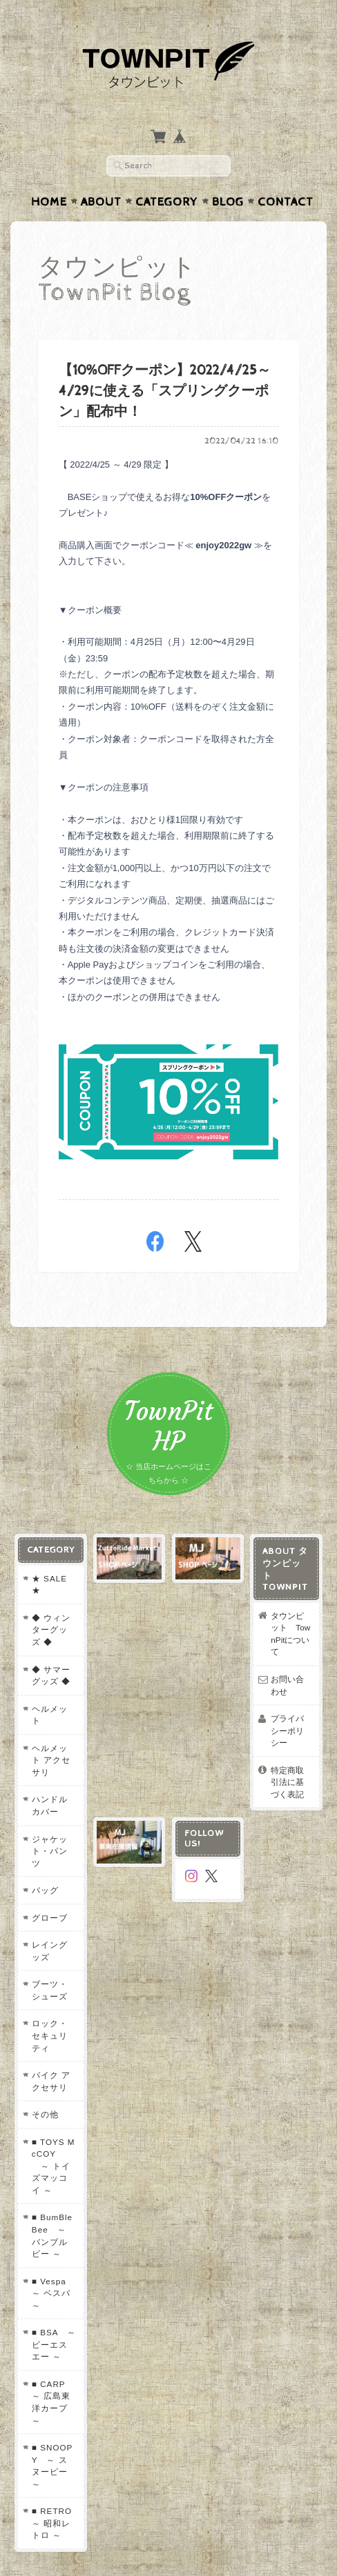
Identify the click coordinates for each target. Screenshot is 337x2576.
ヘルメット (52, 1681)
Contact (286, 175)
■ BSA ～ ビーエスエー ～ (52, 2257)
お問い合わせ (292, 1646)
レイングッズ (52, 1888)
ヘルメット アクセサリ (52, 1715)
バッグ (43, 1827)
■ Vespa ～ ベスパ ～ (52, 2205)
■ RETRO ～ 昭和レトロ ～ (54, 2424)
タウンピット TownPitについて (292, 1600)
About (101, 175)
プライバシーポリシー (292, 1686)
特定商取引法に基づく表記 (292, 1731)
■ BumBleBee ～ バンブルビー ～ (52, 2148)
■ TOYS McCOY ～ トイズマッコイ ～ (52, 2085)
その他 (43, 2039)
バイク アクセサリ (49, 2006)
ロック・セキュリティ (52, 1966)
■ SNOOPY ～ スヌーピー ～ (52, 2372)
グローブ (48, 1854)
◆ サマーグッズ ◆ (49, 1648)
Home (49, 175)
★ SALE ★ (48, 1557)
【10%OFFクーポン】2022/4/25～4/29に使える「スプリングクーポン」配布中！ (165, 364)
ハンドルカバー (52, 1755)
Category (166, 175)
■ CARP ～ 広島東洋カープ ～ (51, 2315)
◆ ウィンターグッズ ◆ (52, 1603)
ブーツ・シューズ (52, 1927)
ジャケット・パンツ (52, 1794)
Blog (228, 175)
